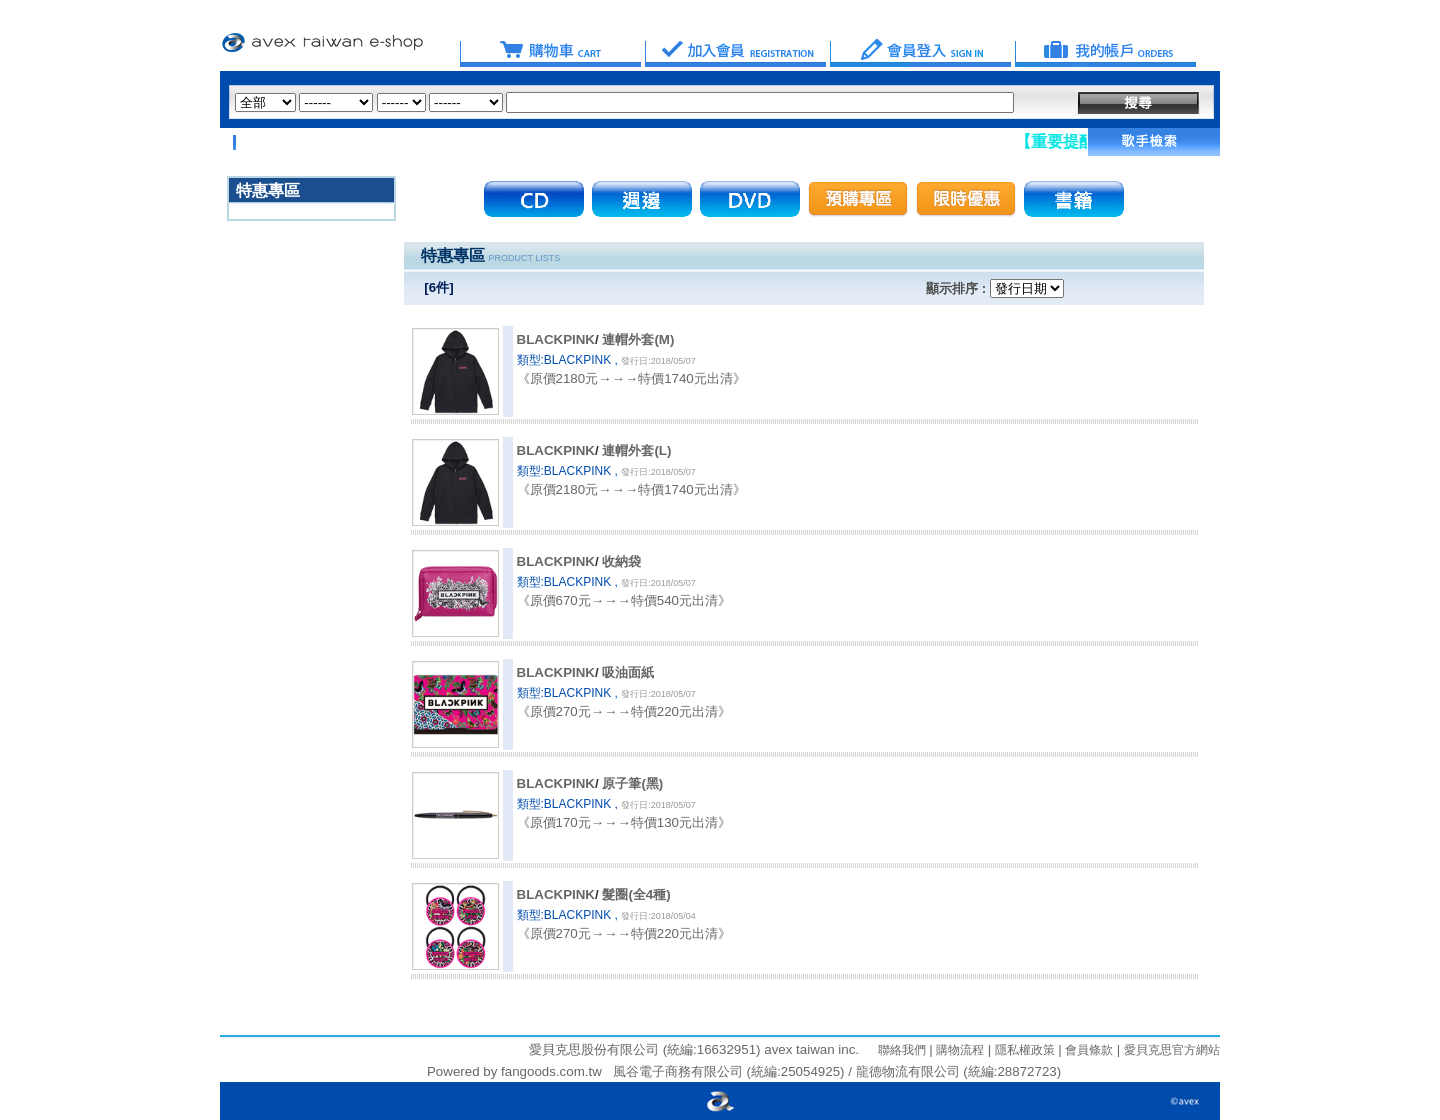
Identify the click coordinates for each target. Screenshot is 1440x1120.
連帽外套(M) (638, 339)
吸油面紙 (628, 672)
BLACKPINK (556, 339)
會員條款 (1087, 1050)
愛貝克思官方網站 (1172, 1050)
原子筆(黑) (632, 783)
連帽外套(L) (636, 450)
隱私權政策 (1022, 1050)
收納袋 (621, 561)
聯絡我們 (902, 1050)
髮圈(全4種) (636, 894)
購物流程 (958, 1050)
